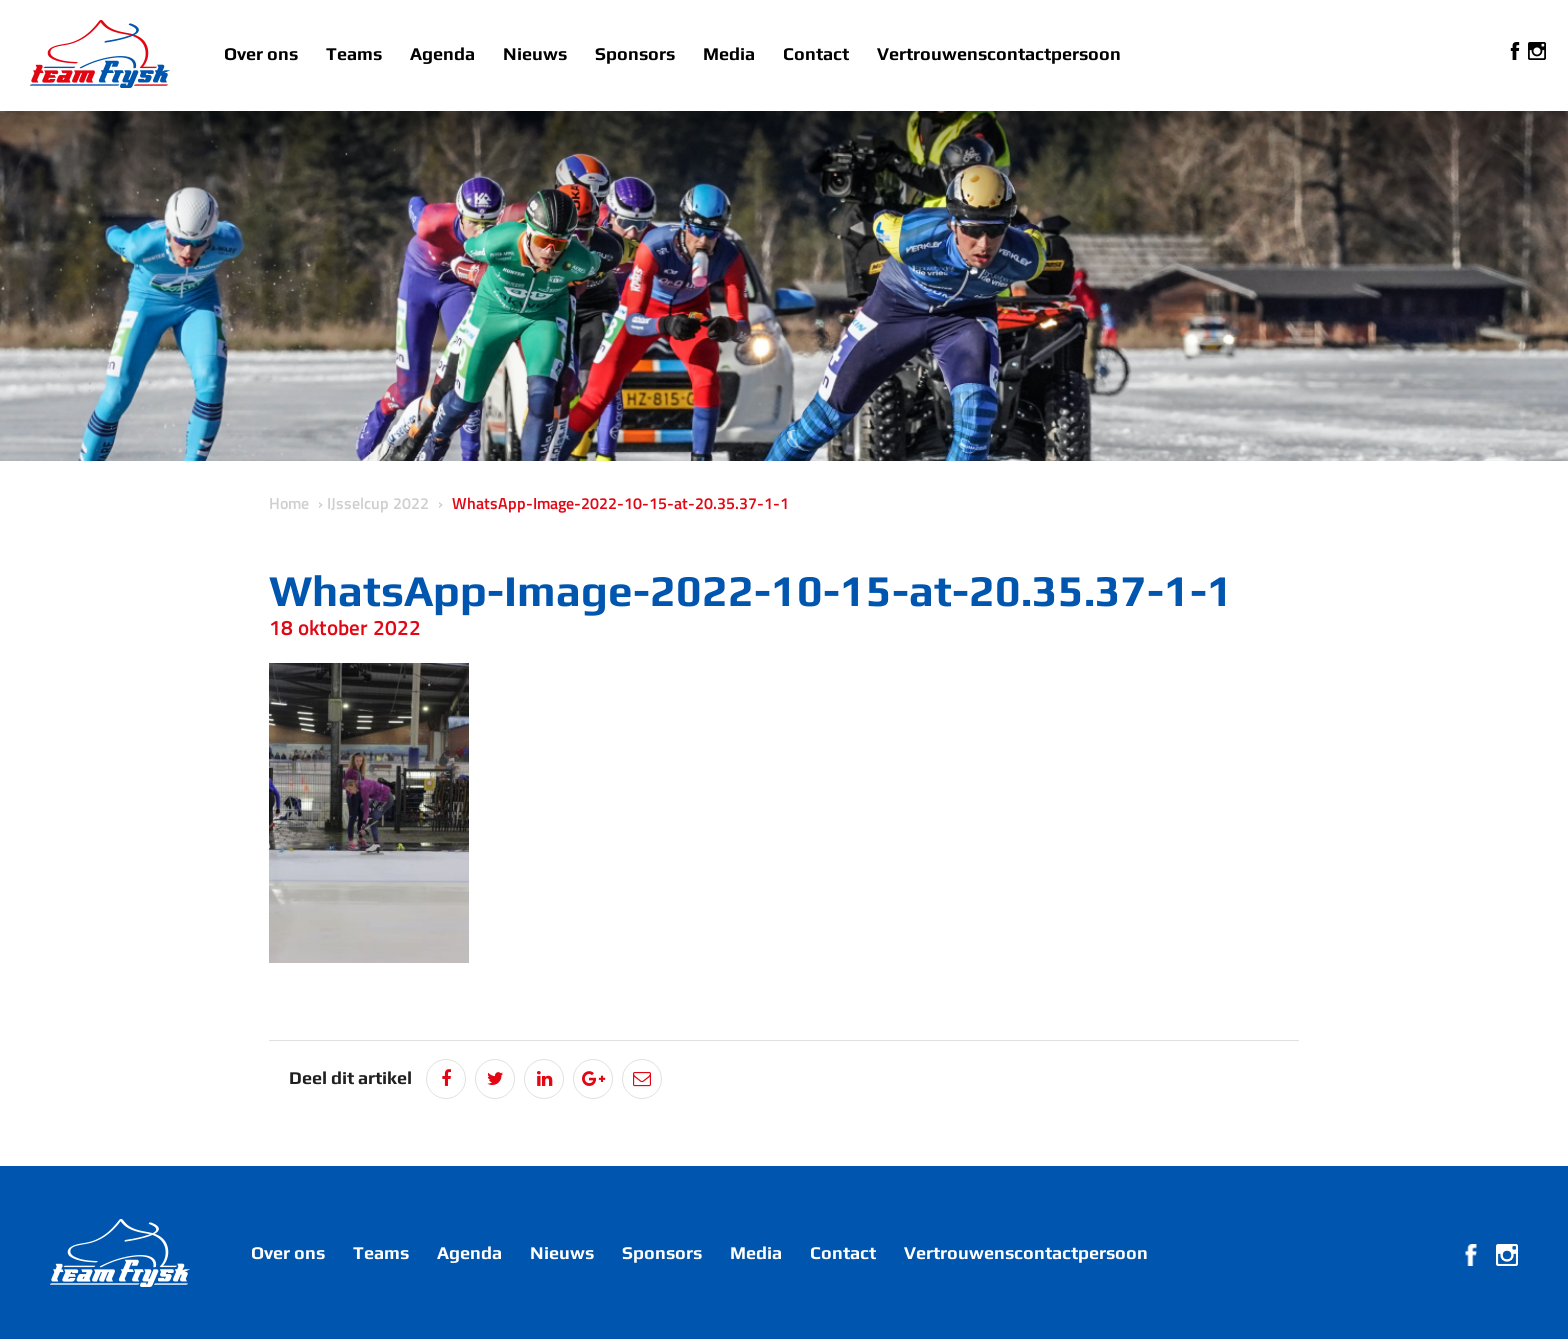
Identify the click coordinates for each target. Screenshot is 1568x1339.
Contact (816, 53)
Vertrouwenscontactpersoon (999, 53)
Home (289, 503)
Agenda (442, 53)
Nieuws (535, 53)
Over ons (261, 53)
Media (729, 53)
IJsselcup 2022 (378, 503)
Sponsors (635, 53)
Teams (354, 53)
